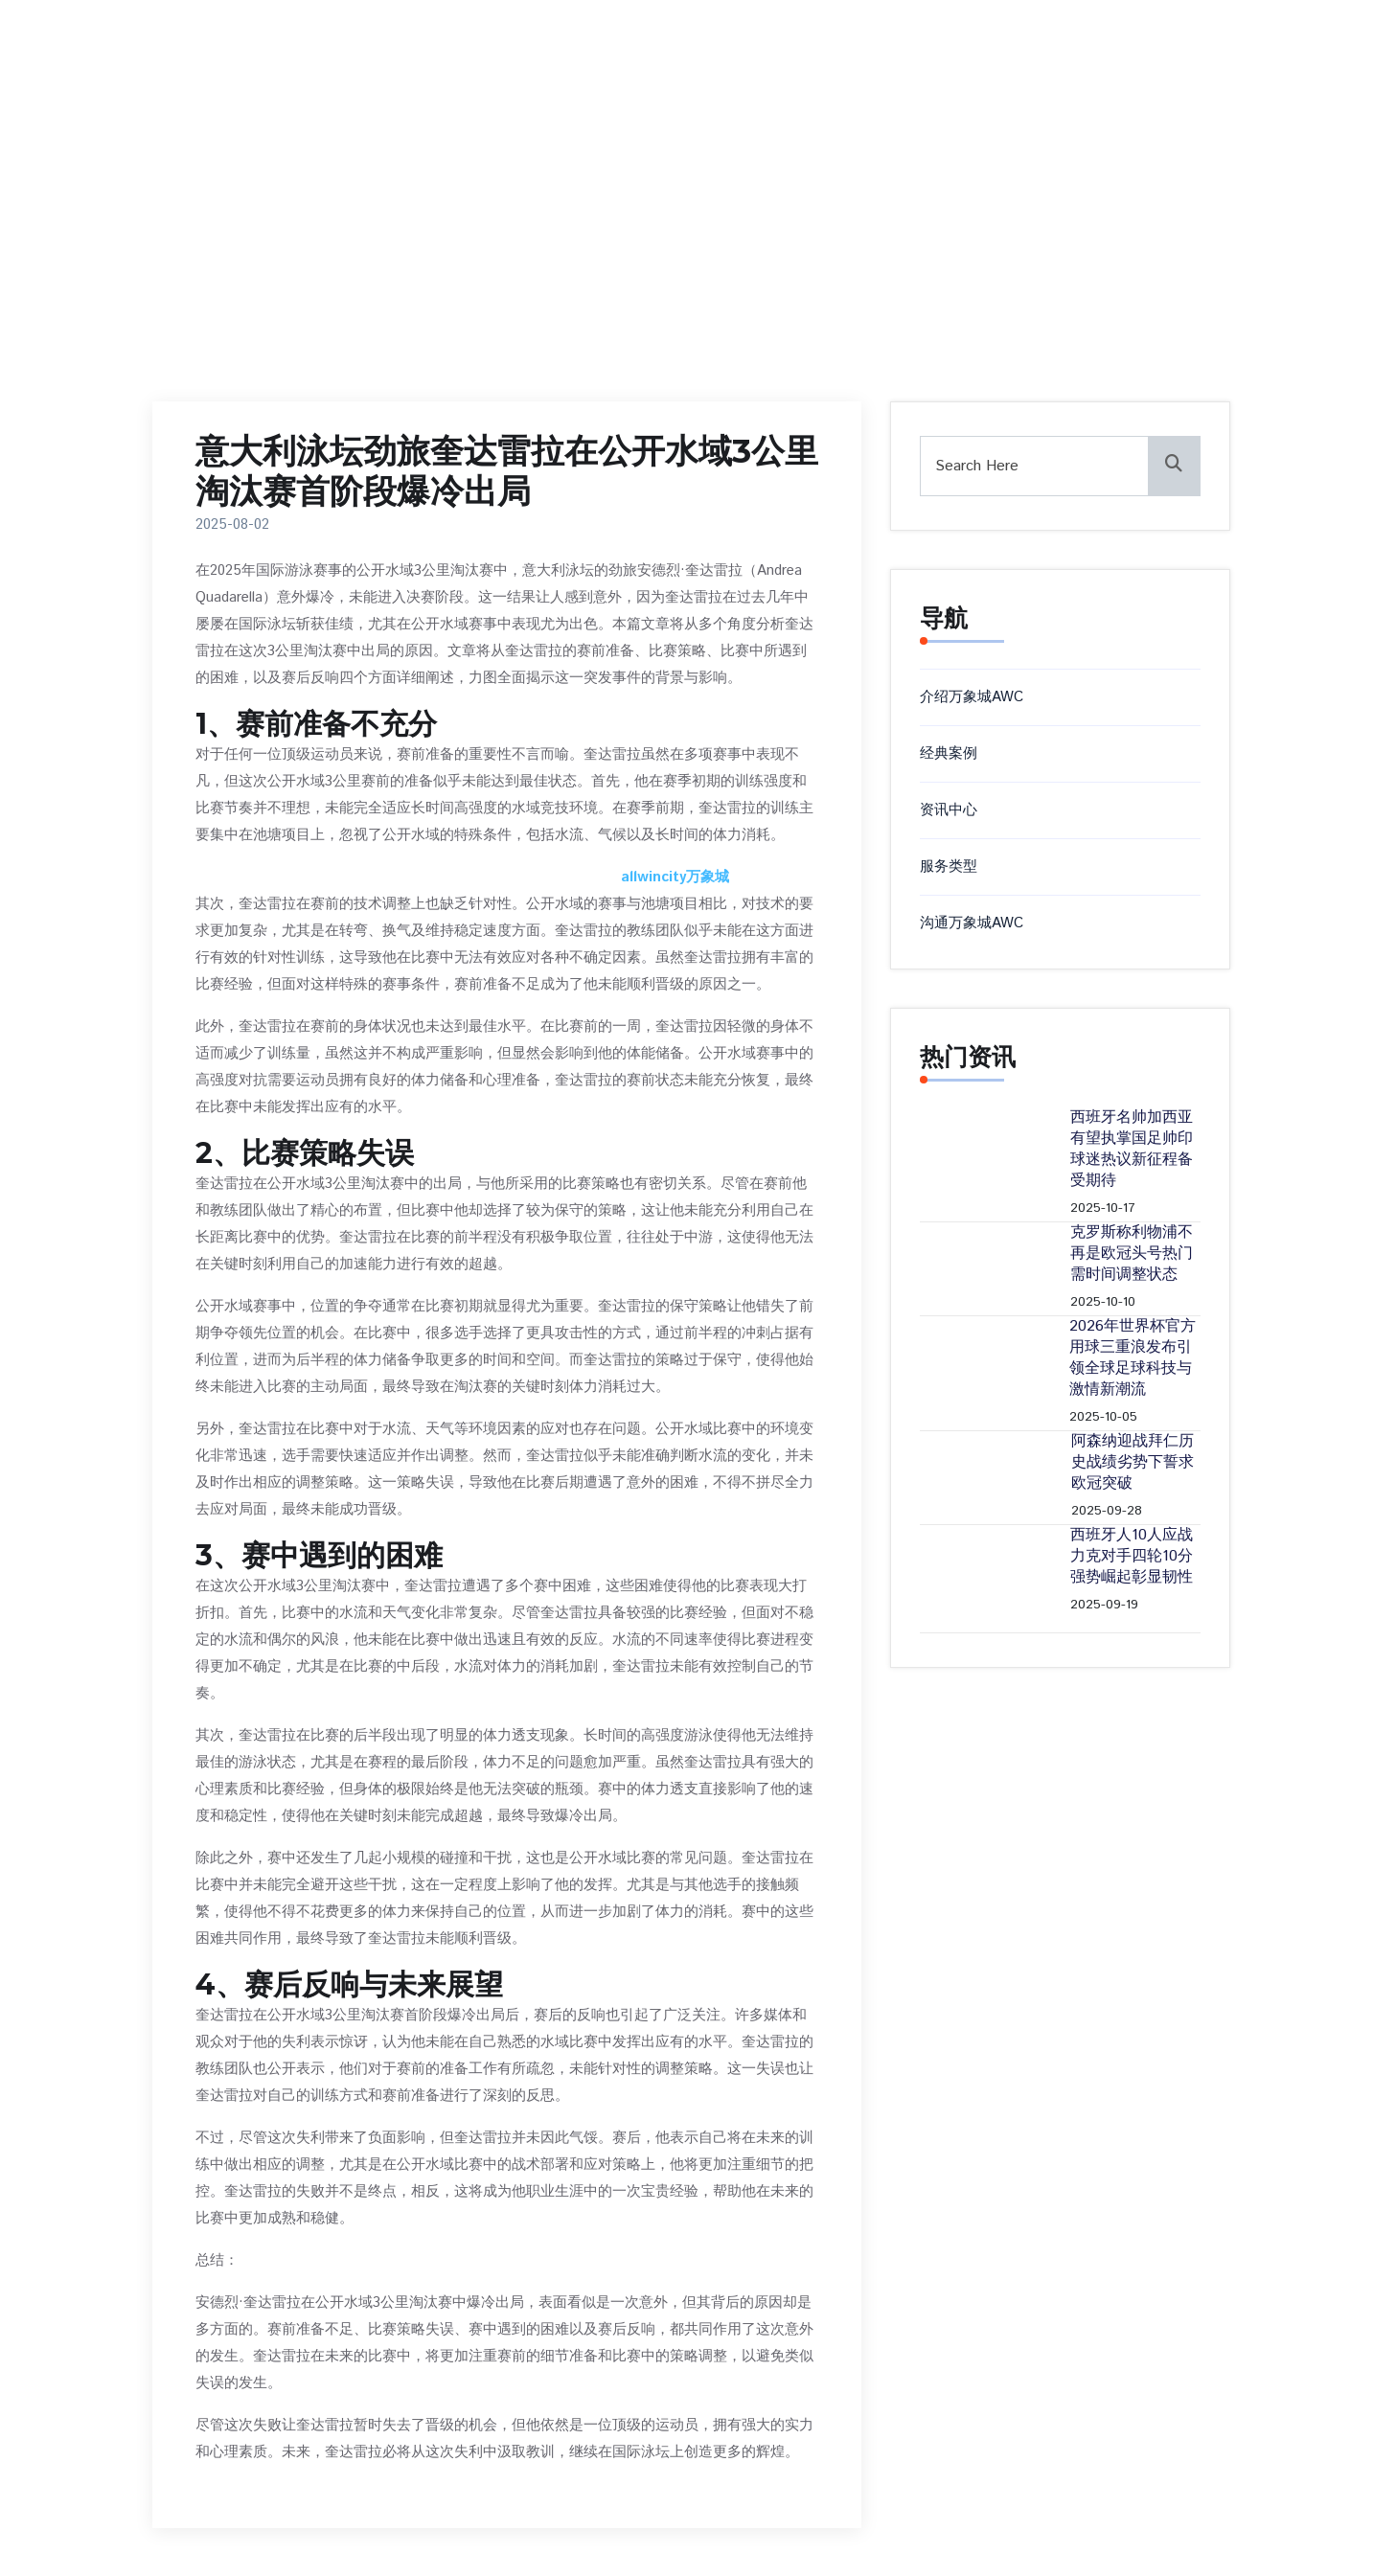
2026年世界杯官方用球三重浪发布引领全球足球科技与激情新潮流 (1132, 1358)
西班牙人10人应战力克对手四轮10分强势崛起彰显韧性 (1131, 1556)
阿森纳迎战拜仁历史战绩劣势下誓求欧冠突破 (1132, 1462)
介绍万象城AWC (971, 697)
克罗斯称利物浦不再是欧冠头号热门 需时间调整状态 (1131, 1254)
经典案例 (948, 753)
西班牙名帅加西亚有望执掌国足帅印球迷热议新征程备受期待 (1131, 1149)
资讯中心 (948, 810)
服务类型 (948, 866)
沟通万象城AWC (971, 923)
